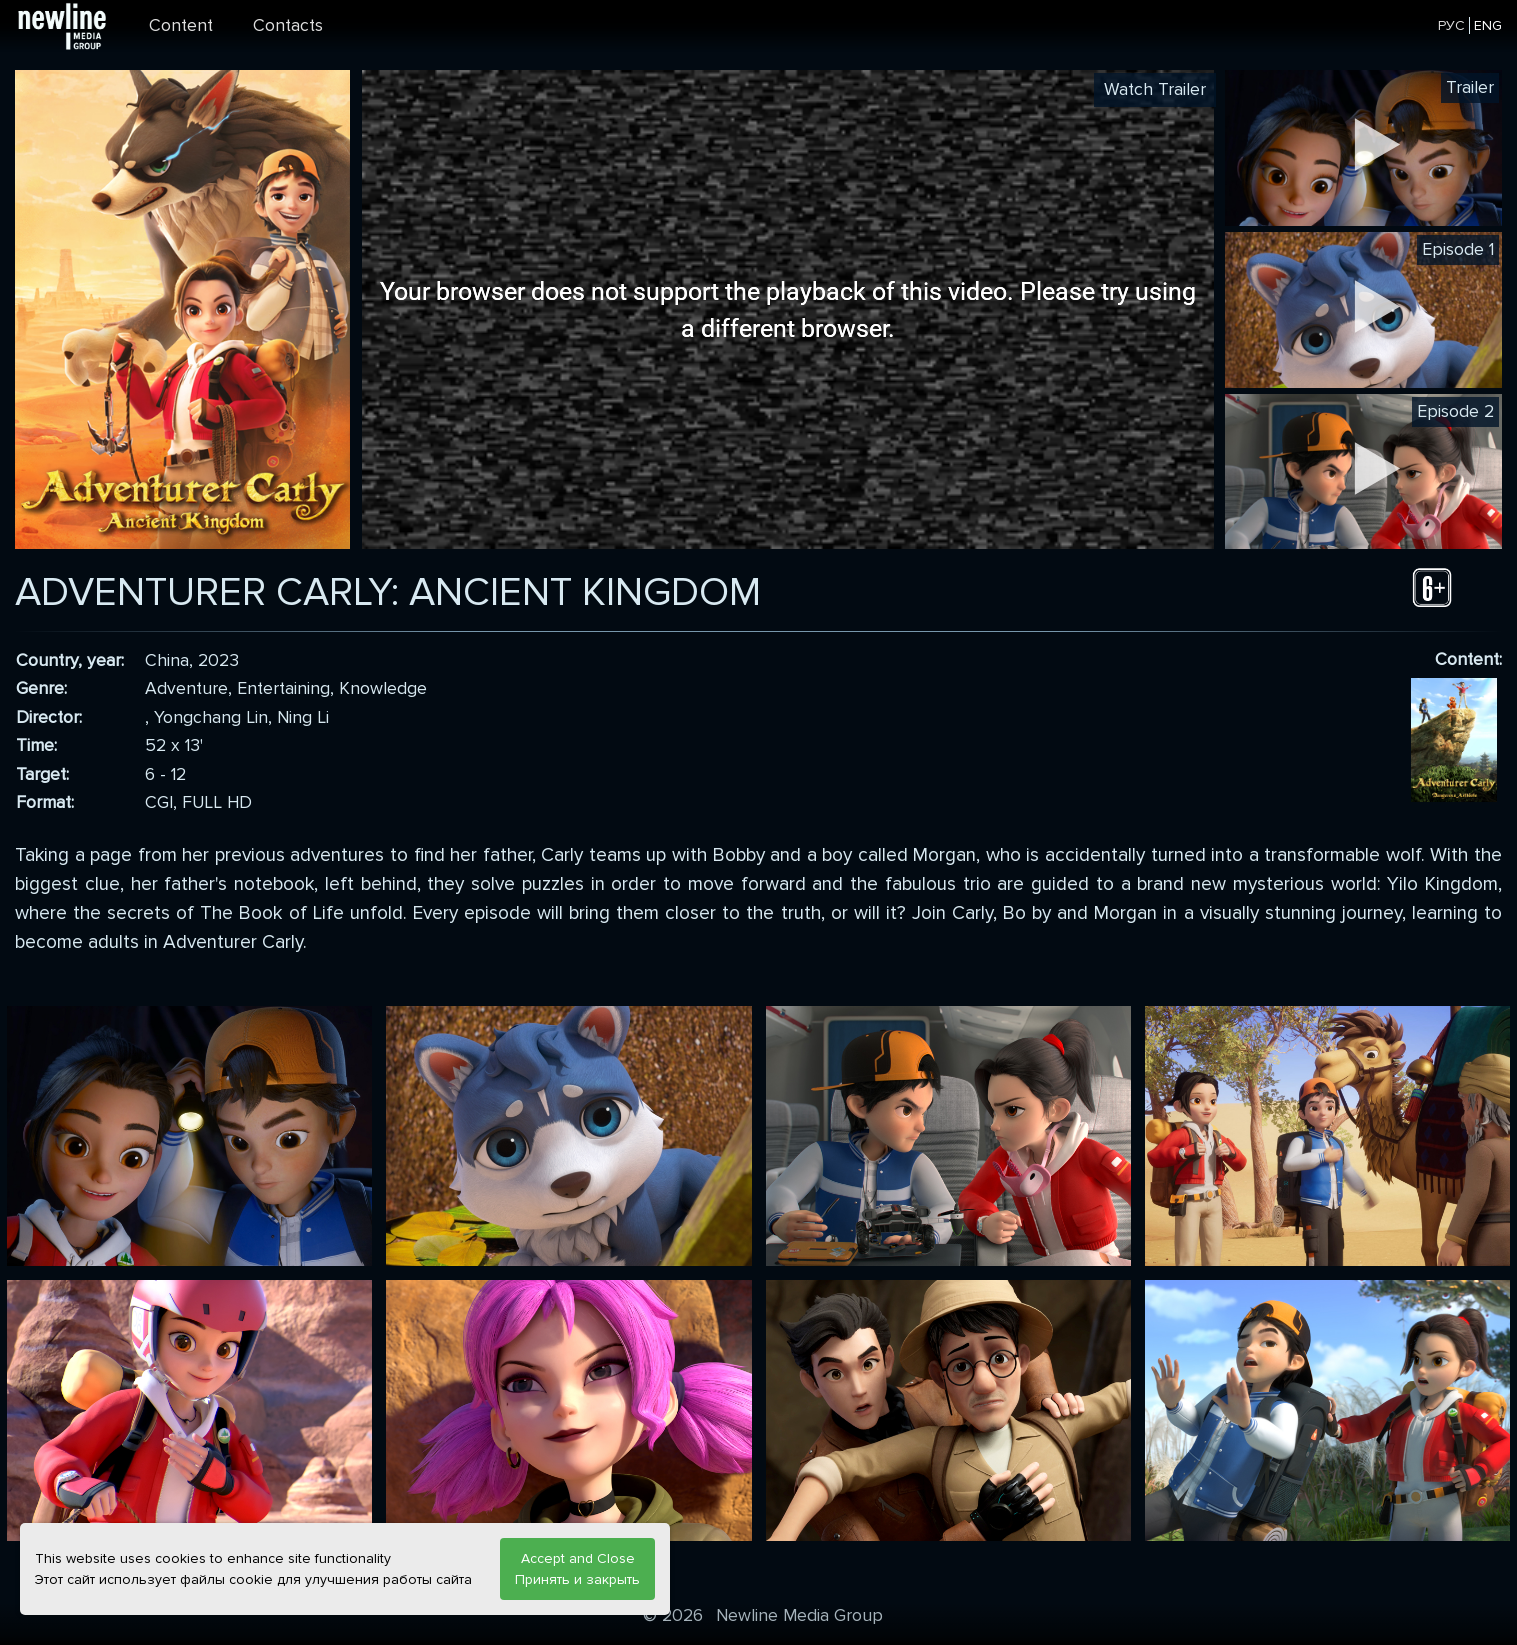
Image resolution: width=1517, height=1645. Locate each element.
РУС (1451, 25)
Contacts (288, 25)
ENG (1488, 25)
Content (181, 25)
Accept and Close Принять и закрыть (577, 1569)
